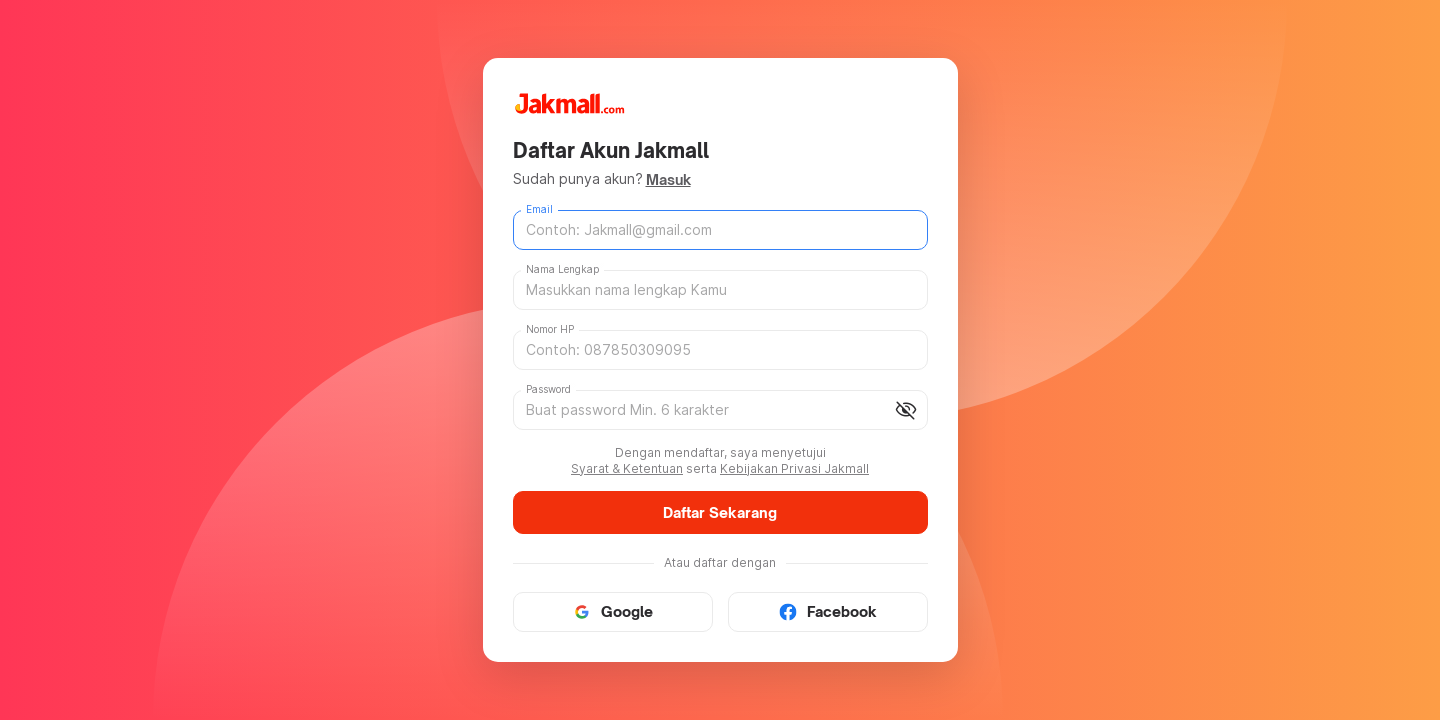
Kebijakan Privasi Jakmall (794, 468)
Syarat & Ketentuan (627, 468)
